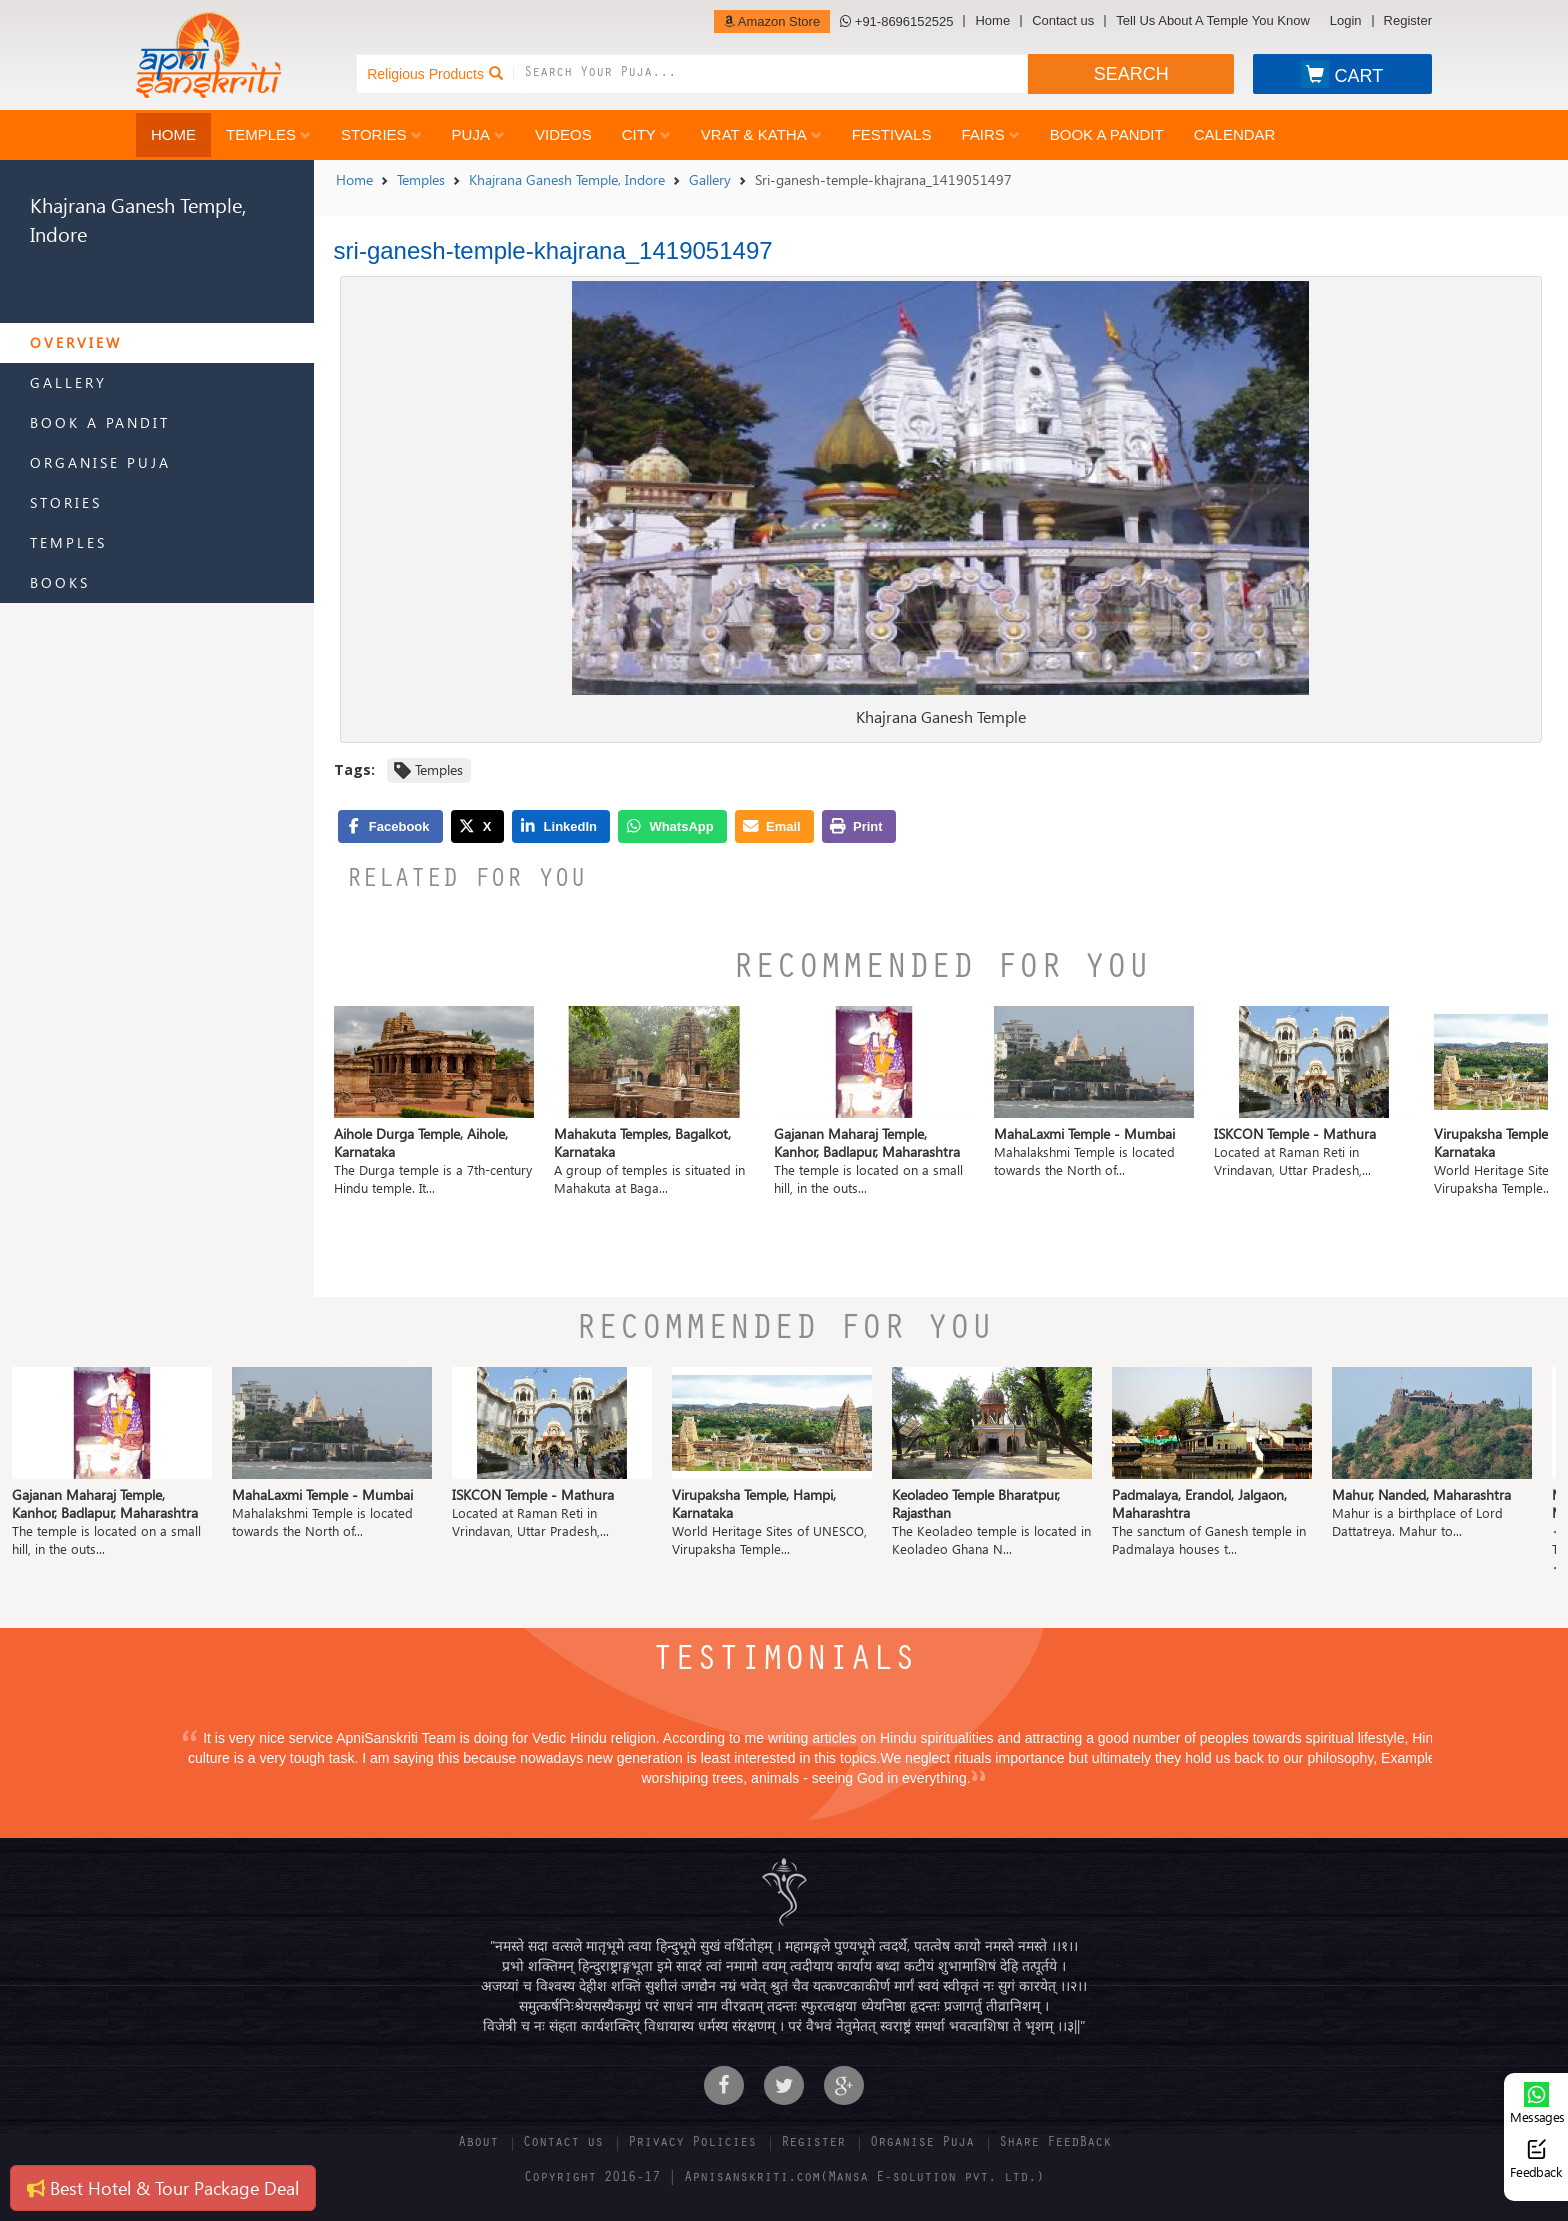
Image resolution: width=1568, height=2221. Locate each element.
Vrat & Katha (761, 134)
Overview (76, 342)
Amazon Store (772, 21)
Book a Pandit (1107, 134)
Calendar (1235, 134)
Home (992, 21)
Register (1408, 21)
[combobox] (776, 74)
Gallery (68, 382)
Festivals (892, 134)
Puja (478, 134)
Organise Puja (100, 462)
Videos (563, 134)
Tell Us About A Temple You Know (1212, 21)
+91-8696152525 (896, 21)
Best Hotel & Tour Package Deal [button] (163, 2187)
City (646, 134)
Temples (268, 134)
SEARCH (1131, 74)
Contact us (1063, 21)
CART (1342, 74)
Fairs (990, 134)
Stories (381, 134)
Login (1346, 21)
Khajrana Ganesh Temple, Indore (567, 179)
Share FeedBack (1055, 2144)
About (478, 2144)
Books (60, 582)
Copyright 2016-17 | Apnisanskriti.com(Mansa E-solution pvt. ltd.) (784, 2179)
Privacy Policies (692, 2144)
